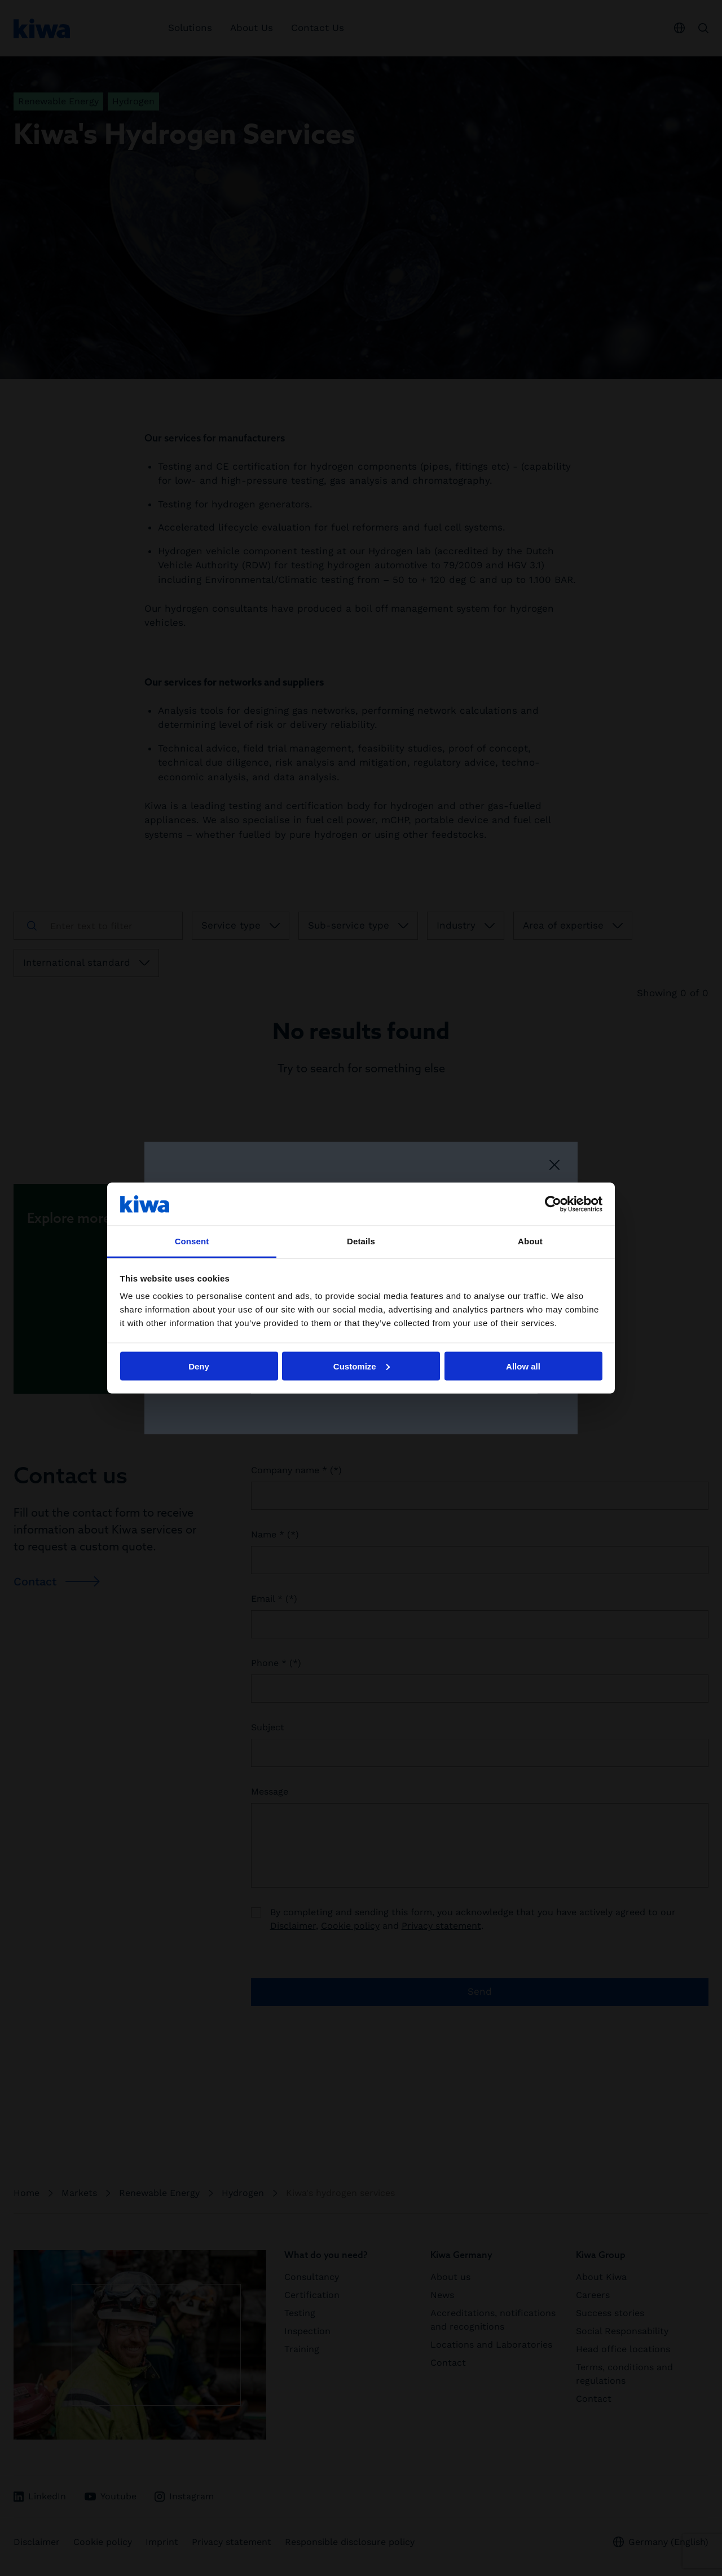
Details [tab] (361, 1241)
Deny (198, 1366)
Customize (361, 1366)
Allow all (523, 1366)
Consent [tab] (192, 1241)
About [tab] (530, 1241)
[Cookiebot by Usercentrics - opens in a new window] (553, 1203)
